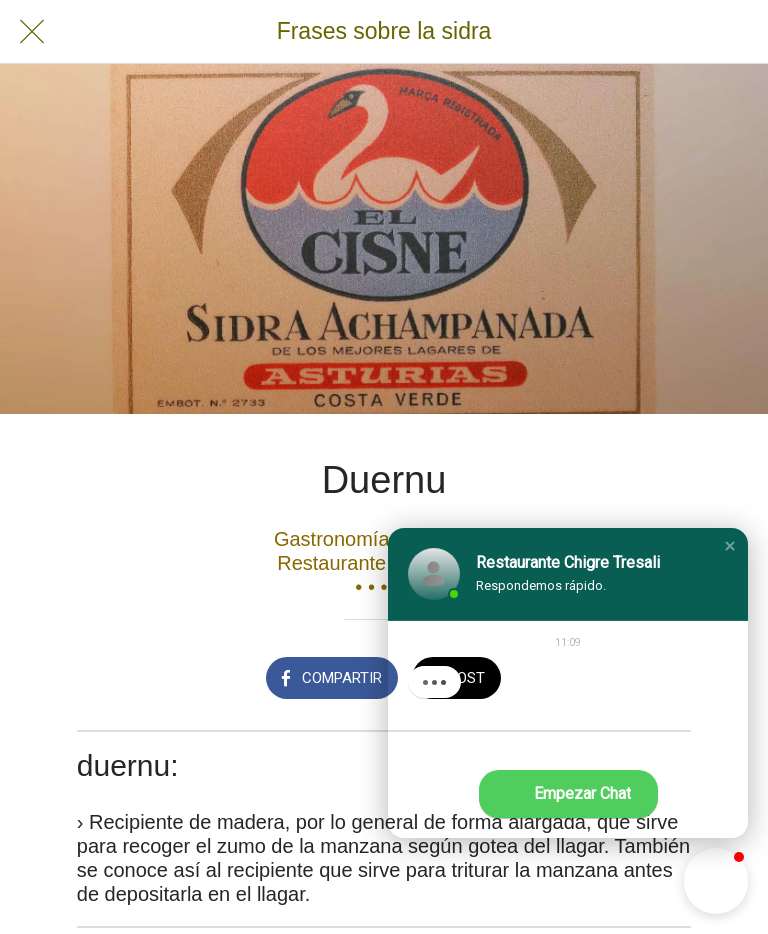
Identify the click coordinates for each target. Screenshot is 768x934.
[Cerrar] (32, 32)
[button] (730, 546)
